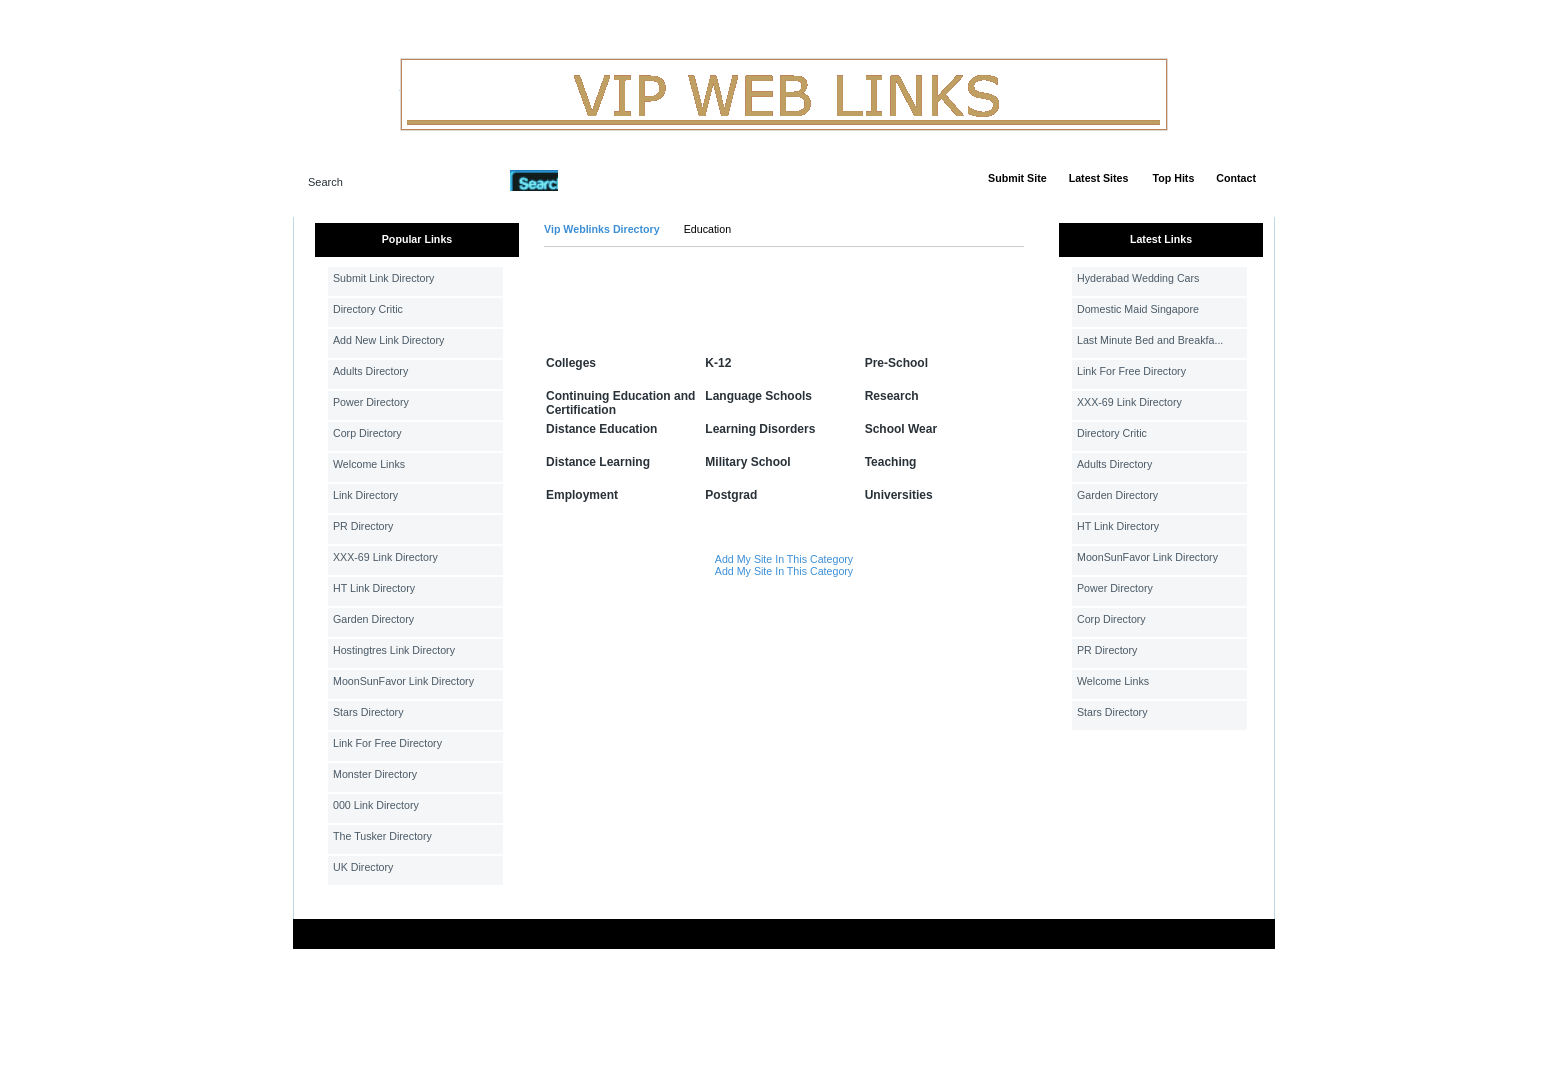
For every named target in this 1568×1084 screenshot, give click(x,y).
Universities (899, 495)
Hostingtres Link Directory (394, 650)
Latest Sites (1099, 178)
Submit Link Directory (383, 278)
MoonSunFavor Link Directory (403, 681)
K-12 (718, 363)
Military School (747, 462)
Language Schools (758, 396)
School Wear (901, 429)
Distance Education (601, 429)
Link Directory (365, 495)
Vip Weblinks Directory (602, 229)
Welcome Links (369, 464)
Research (892, 396)
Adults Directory (370, 371)
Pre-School (896, 363)
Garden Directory (373, 619)
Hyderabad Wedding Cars (1138, 278)
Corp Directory (367, 433)
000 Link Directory (376, 805)
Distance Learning (598, 462)
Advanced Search (610, 180)
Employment (582, 495)
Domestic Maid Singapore (1138, 309)
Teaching (891, 462)
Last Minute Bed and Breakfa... (1150, 340)
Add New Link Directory (388, 340)
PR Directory (363, 526)
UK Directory (363, 867)
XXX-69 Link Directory (385, 557)
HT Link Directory (374, 588)
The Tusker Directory (382, 836)
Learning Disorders (760, 429)
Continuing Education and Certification (620, 403)
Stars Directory (368, 712)
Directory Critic (368, 309)
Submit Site (1017, 178)
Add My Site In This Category (784, 559)
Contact (1236, 178)
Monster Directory (375, 774)
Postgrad (731, 495)
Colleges (571, 363)
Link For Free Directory (387, 743)
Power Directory (371, 402)
